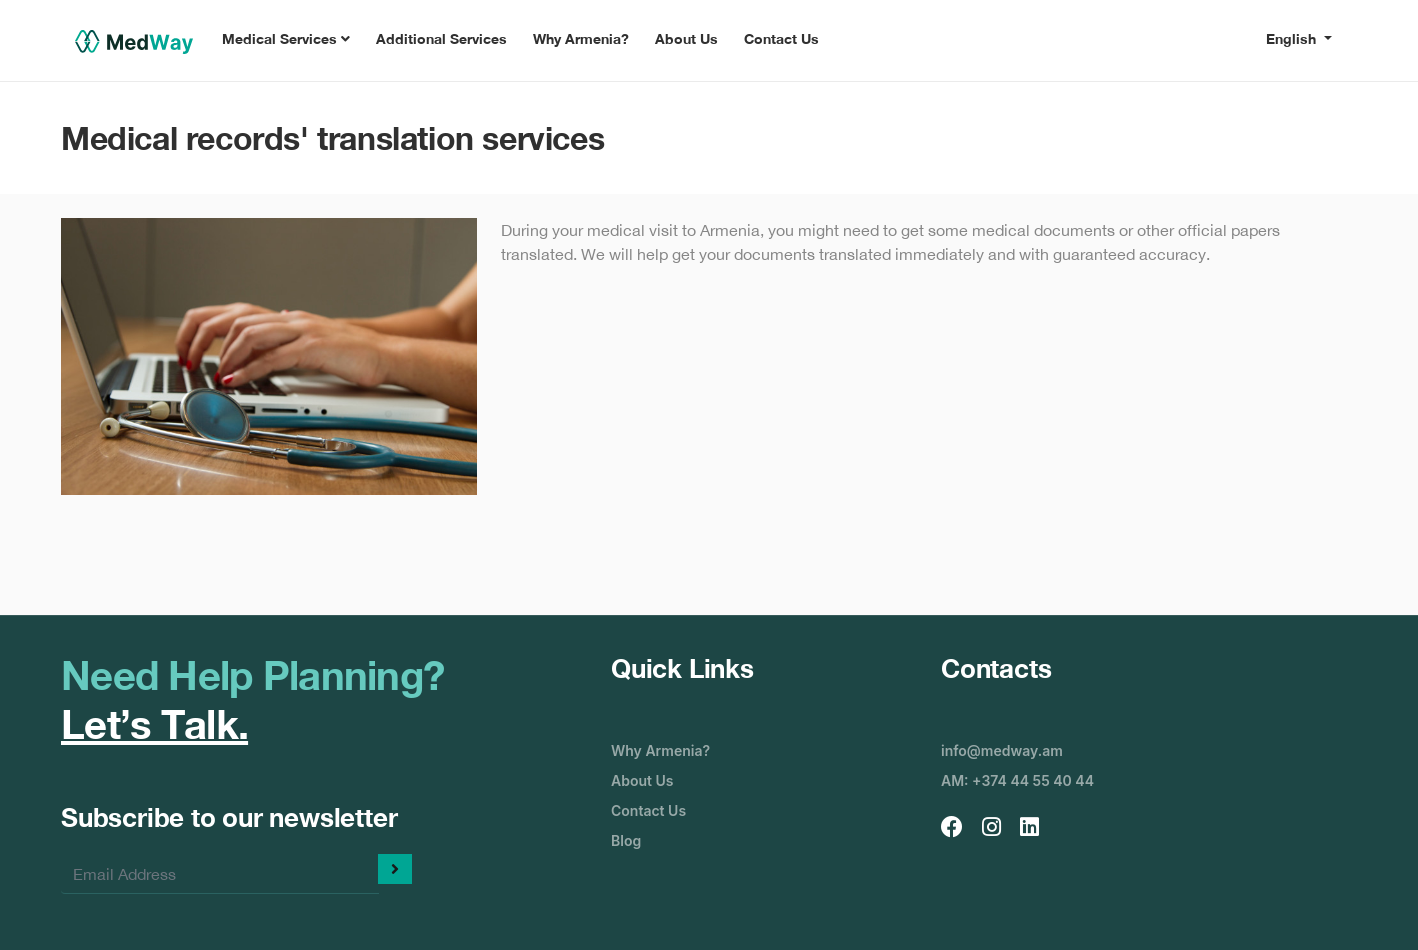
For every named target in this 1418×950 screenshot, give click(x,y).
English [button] (1293, 38)
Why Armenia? (581, 38)
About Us (686, 38)
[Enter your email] (220, 874)
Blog (626, 840)
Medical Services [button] (286, 38)
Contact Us (781, 38)
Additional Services (441, 38)
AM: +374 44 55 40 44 (1017, 780)
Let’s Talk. (154, 724)
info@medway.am (1002, 750)
